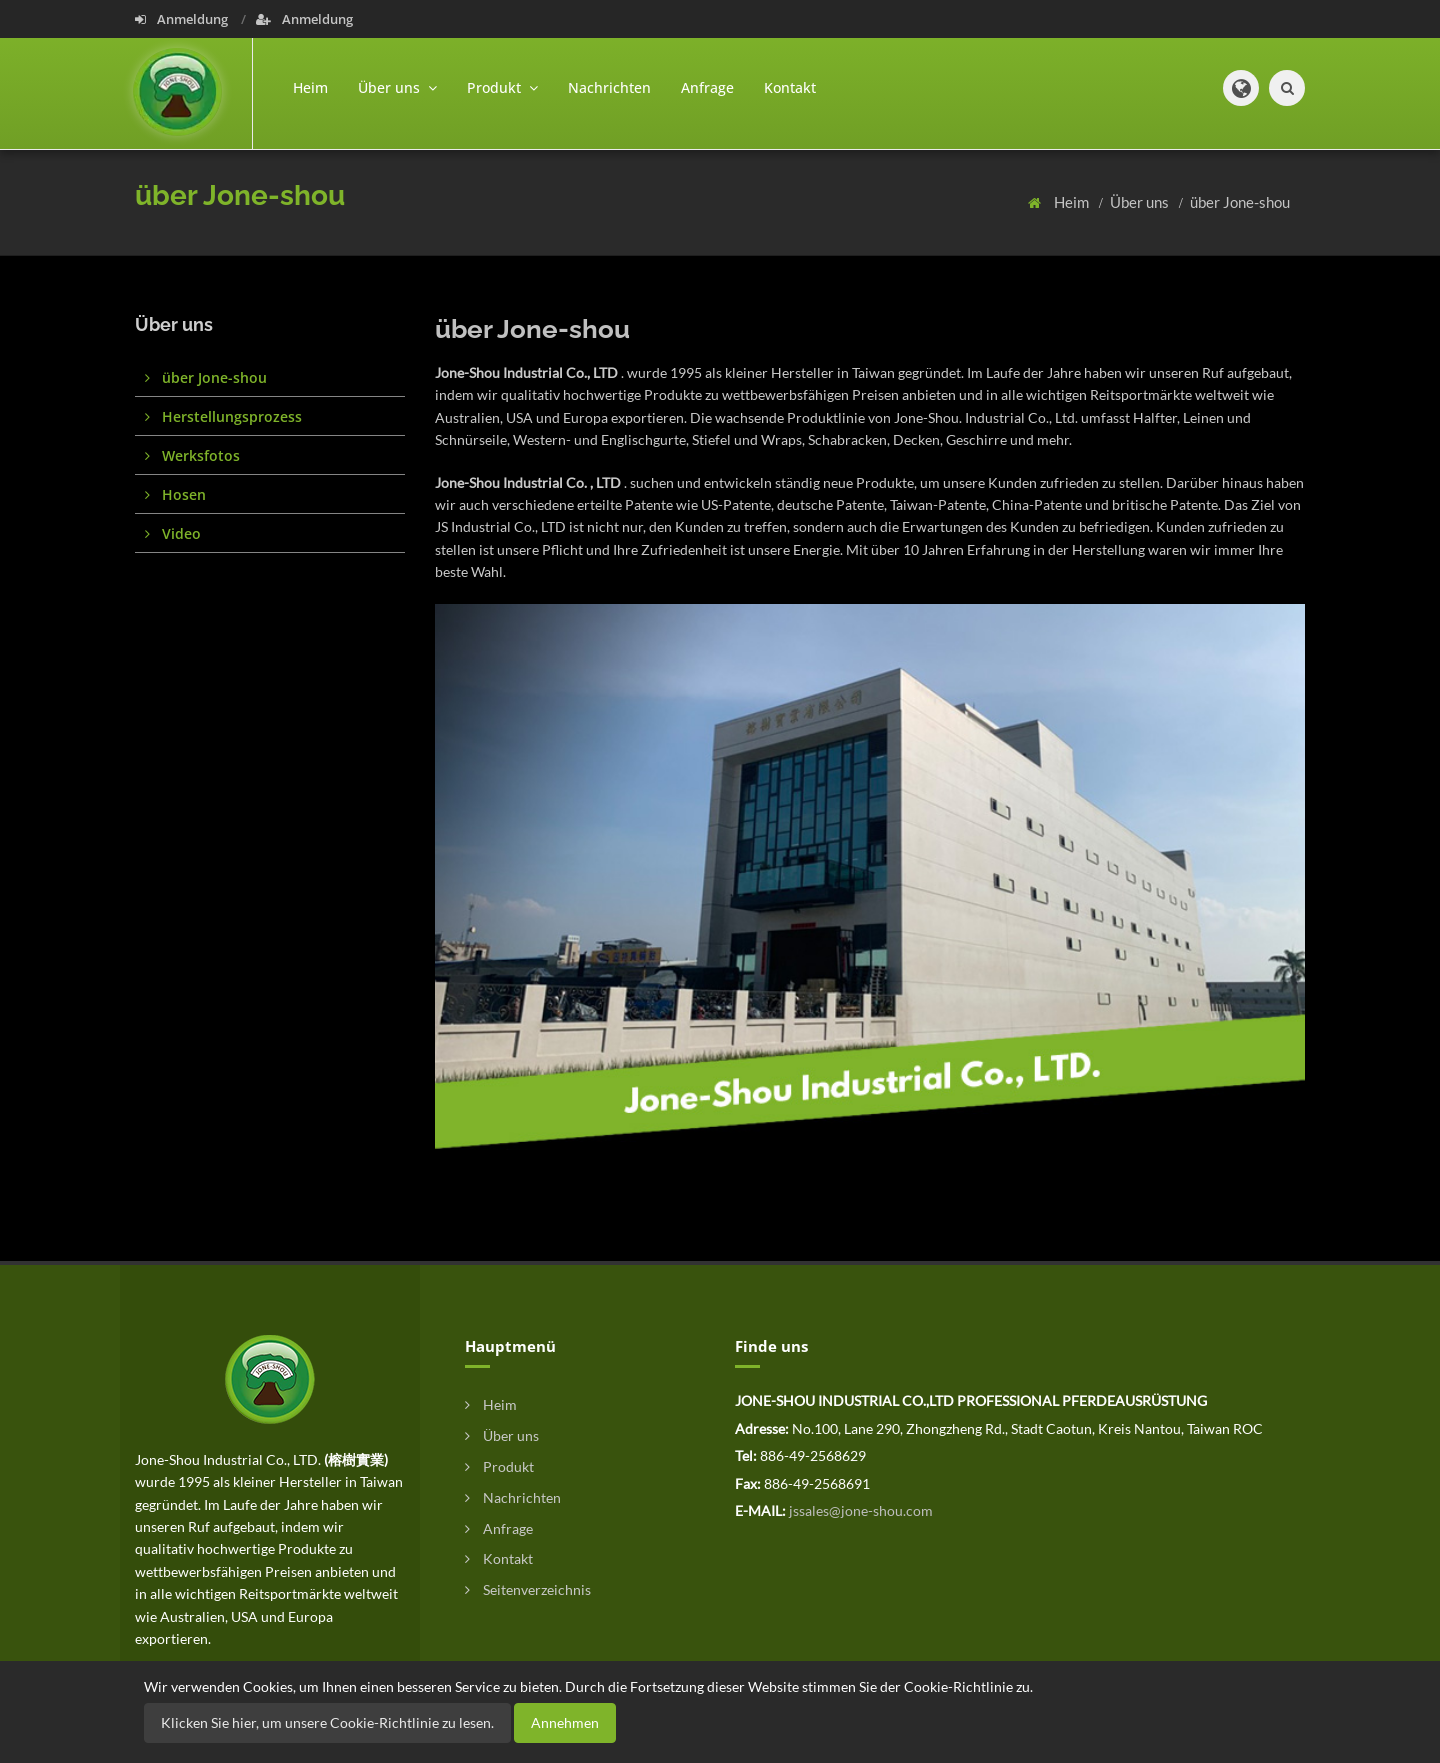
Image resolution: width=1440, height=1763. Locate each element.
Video (173, 533)
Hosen (175, 494)
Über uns (1141, 202)
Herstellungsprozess (223, 416)
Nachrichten (609, 87)
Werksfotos (192, 455)
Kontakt (790, 87)
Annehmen (565, 1722)
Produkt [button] (502, 87)
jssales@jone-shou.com (861, 1510)
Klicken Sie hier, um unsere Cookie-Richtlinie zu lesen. (327, 1722)
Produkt (499, 1466)
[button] (1241, 88)
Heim (310, 87)
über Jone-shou (1240, 202)
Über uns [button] (397, 87)
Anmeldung (183, 19)
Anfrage (707, 87)
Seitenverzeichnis (528, 1589)
